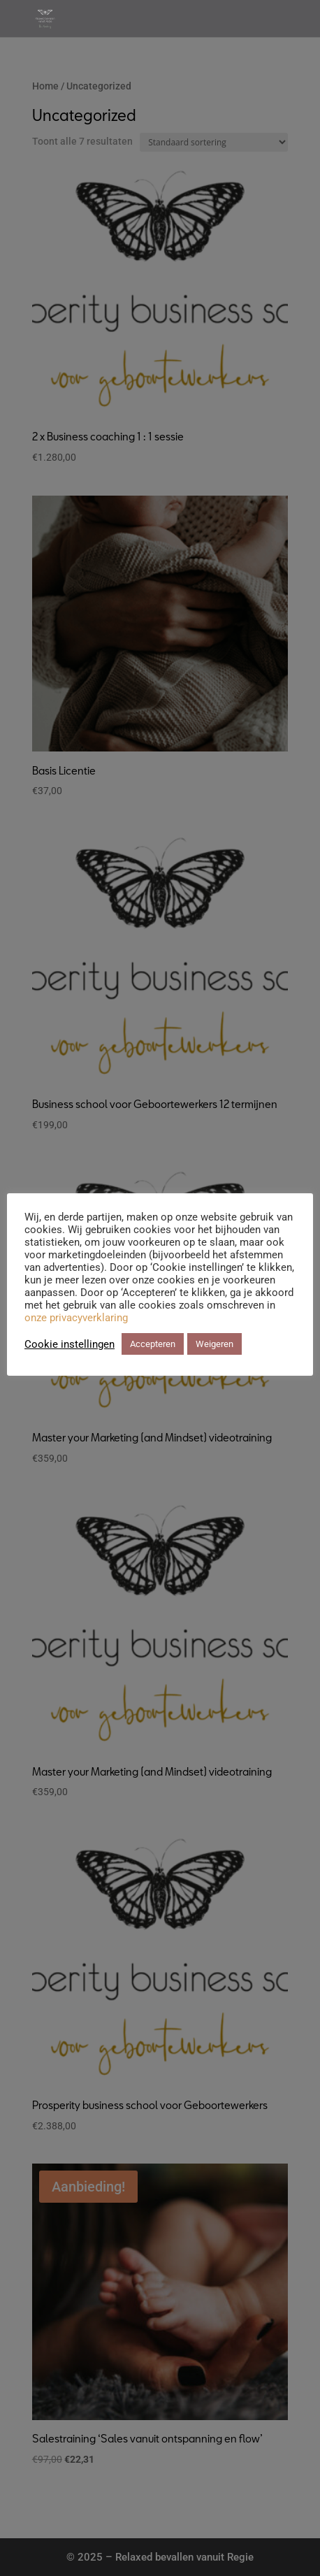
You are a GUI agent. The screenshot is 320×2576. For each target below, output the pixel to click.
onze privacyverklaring (76, 1317)
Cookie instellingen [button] (69, 1344)
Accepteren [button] (152, 1344)
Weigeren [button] (214, 1344)
